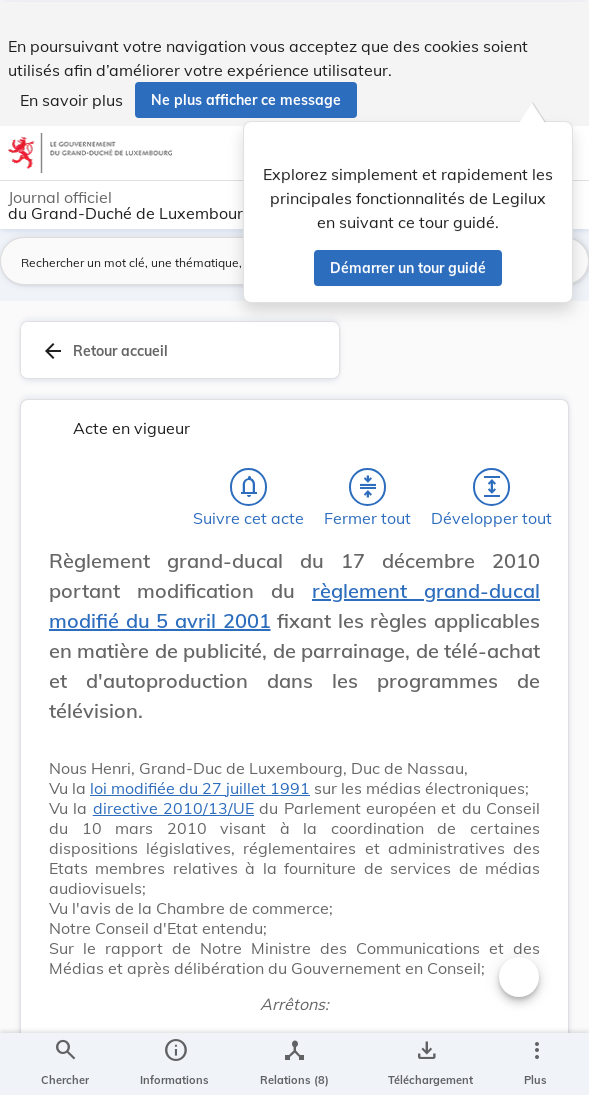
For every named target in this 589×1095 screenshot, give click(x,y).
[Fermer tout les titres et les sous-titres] (368, 497)
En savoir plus (71, 98)
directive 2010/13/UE (173, 818)
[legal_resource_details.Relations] (294, 1063)
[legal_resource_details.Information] (174, 1063)
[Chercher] (65, 1063)
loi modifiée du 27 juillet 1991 (200, 798)
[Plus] (536, 1063)
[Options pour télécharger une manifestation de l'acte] (426, 1063)
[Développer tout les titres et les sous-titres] (492, 497)
